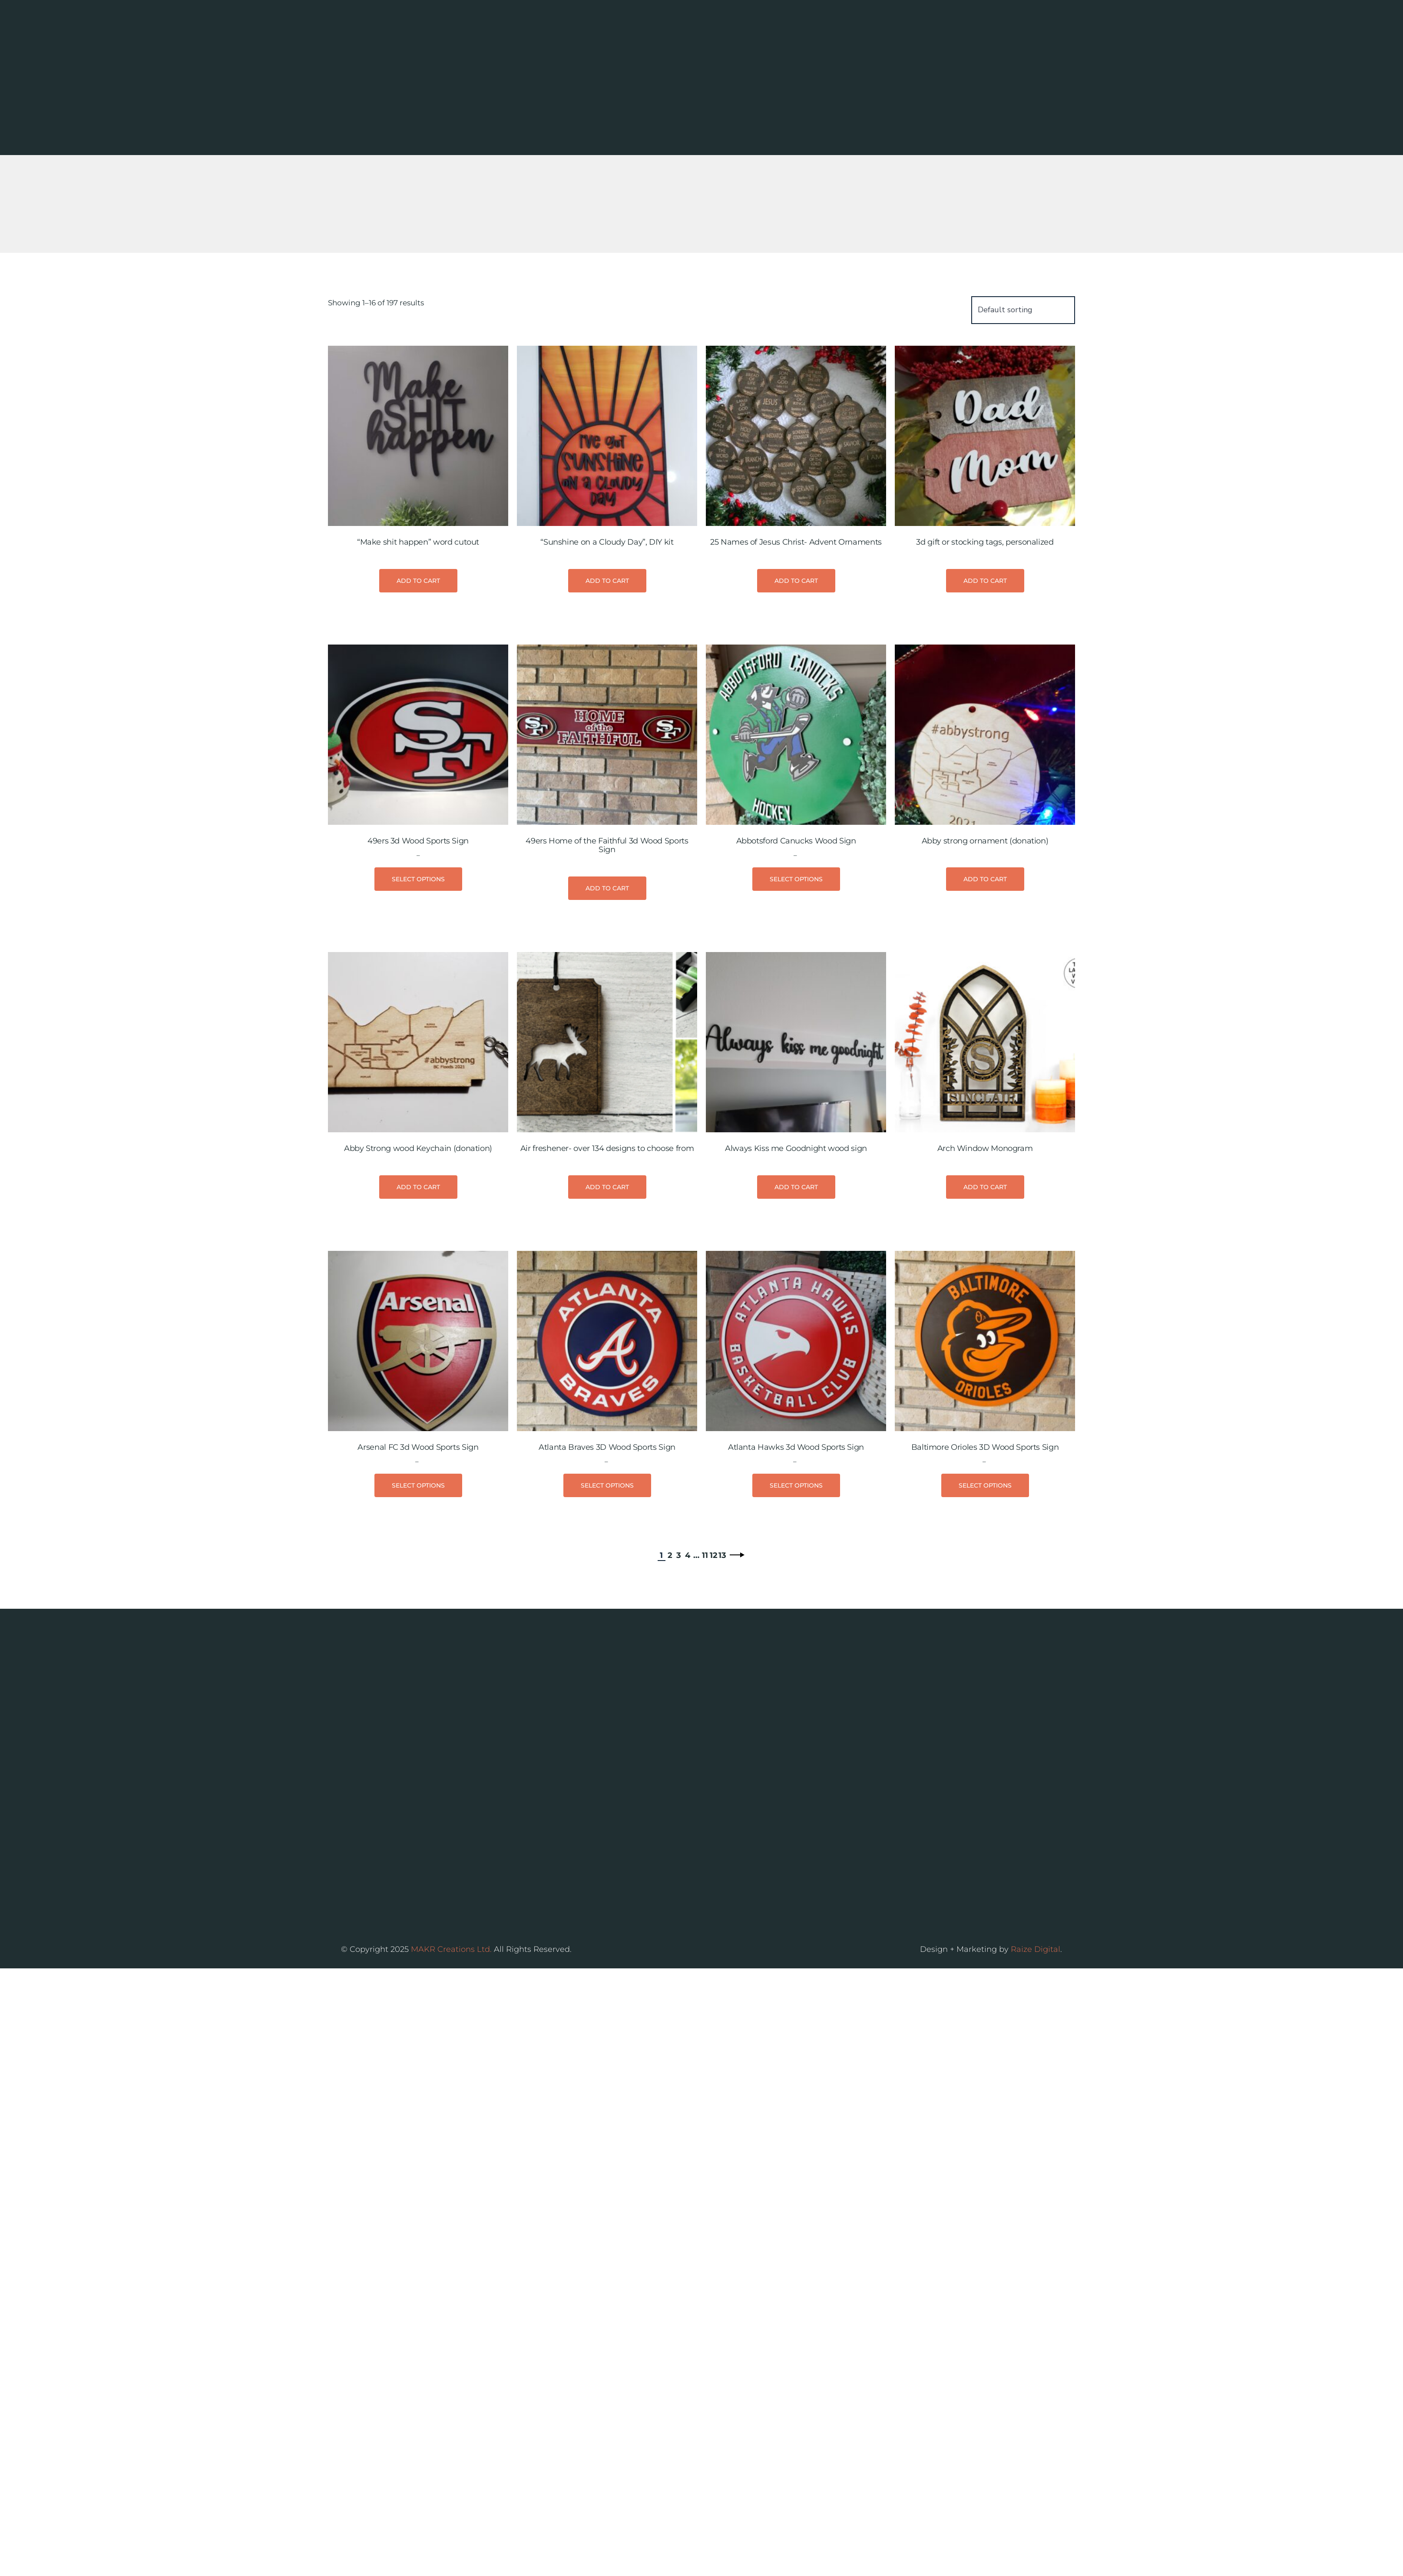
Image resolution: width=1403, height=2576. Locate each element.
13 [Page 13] (722, 1685)
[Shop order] (1023, 440)
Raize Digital (1035, 1982)
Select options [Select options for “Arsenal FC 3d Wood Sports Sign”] (418, 1616)
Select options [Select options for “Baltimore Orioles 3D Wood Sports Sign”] (985, 1616)
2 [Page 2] (670, 1685)
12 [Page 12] (714, 1685)
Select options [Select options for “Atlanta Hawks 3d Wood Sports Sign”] (796, 1616)
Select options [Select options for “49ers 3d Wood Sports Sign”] (418, 1010)
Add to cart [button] (418, 711)
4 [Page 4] (687, 1685)
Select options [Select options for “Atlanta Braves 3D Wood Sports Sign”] (607, 1616)
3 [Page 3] (678, 1685)
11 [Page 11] (705, 1685)
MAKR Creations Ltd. (451, 1982)
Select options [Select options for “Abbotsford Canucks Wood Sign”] (796, 1010)
